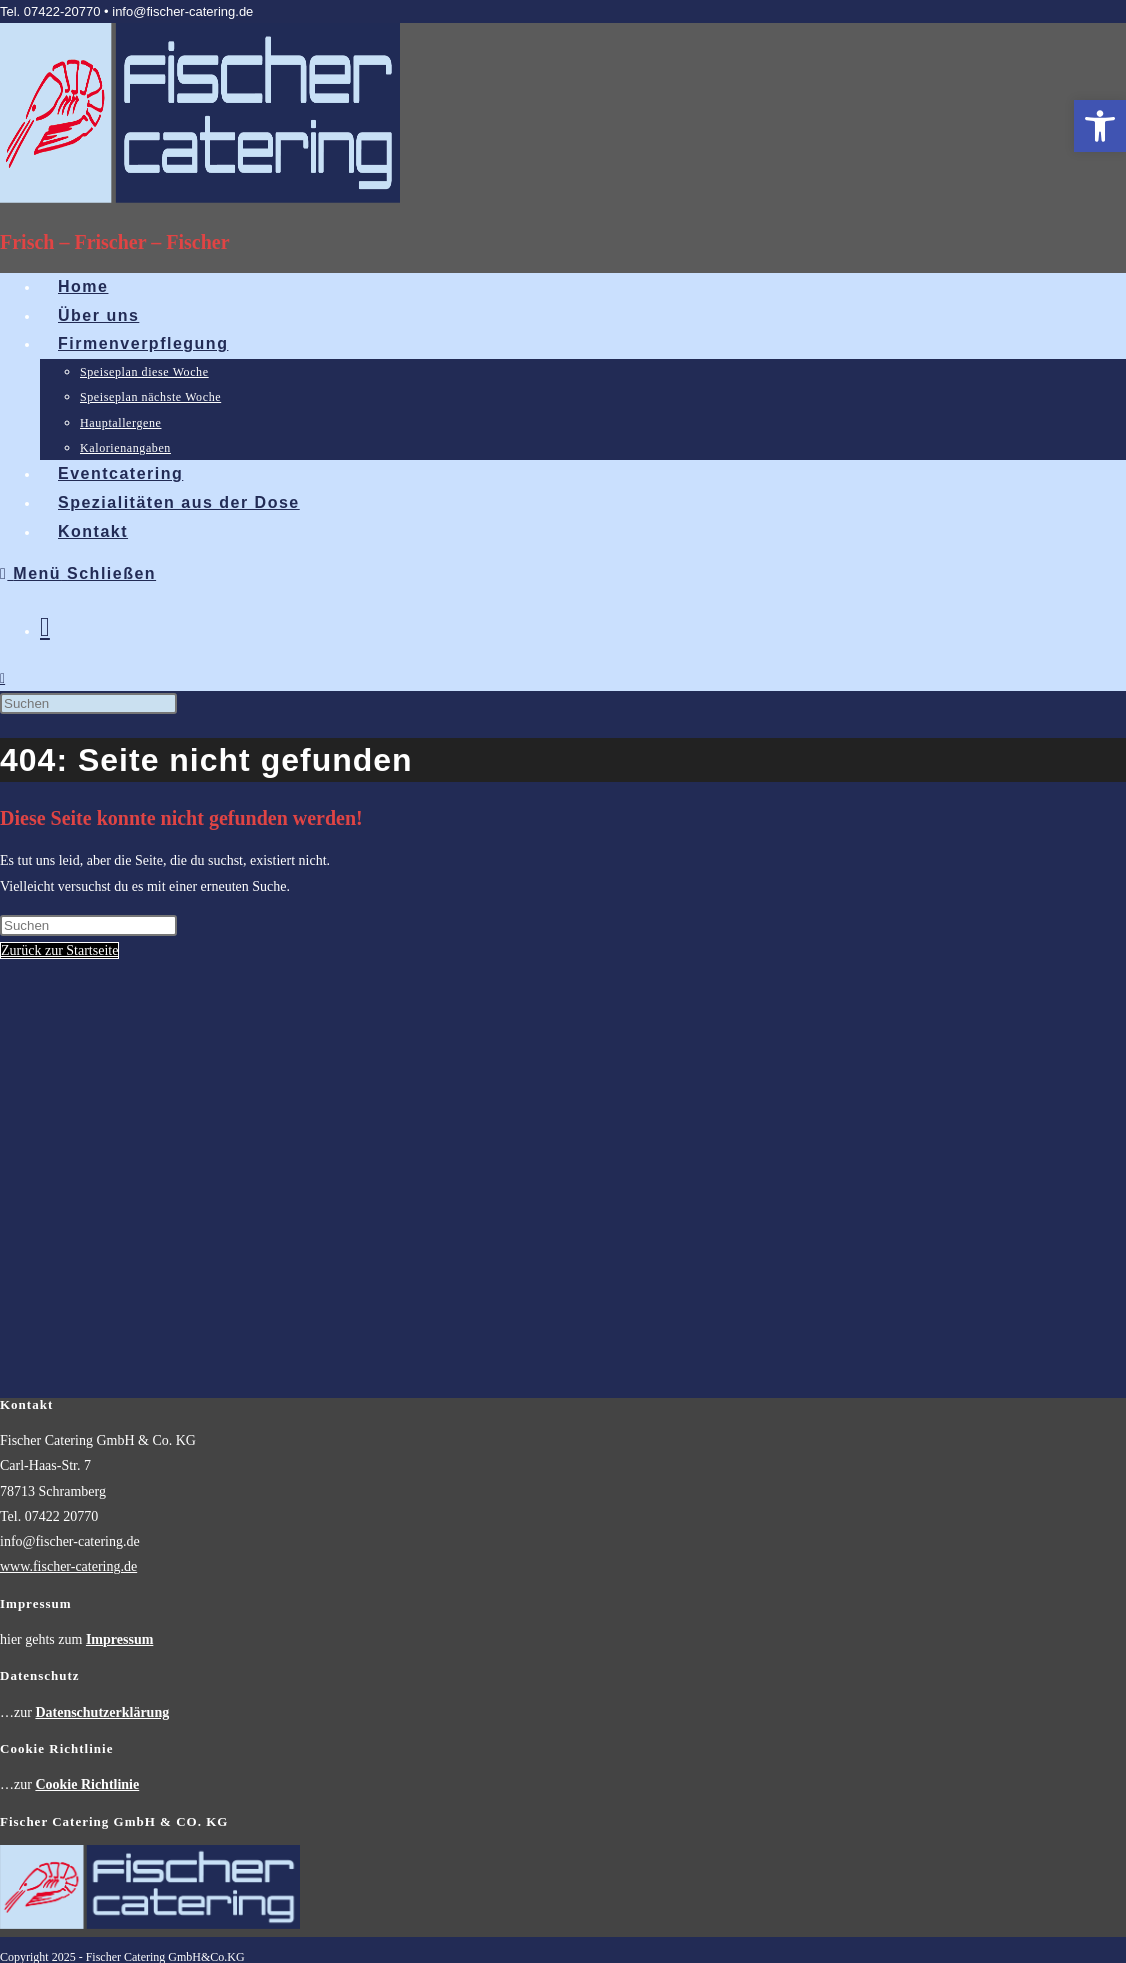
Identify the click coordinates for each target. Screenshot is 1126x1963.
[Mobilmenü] (78, 573)
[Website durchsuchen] (2, 678)
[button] (1100, 126)
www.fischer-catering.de (68, 1149)
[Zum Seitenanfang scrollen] (2, 1571)
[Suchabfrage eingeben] (88, 703)
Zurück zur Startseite (59, 950)
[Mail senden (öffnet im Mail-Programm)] (45, 627)
